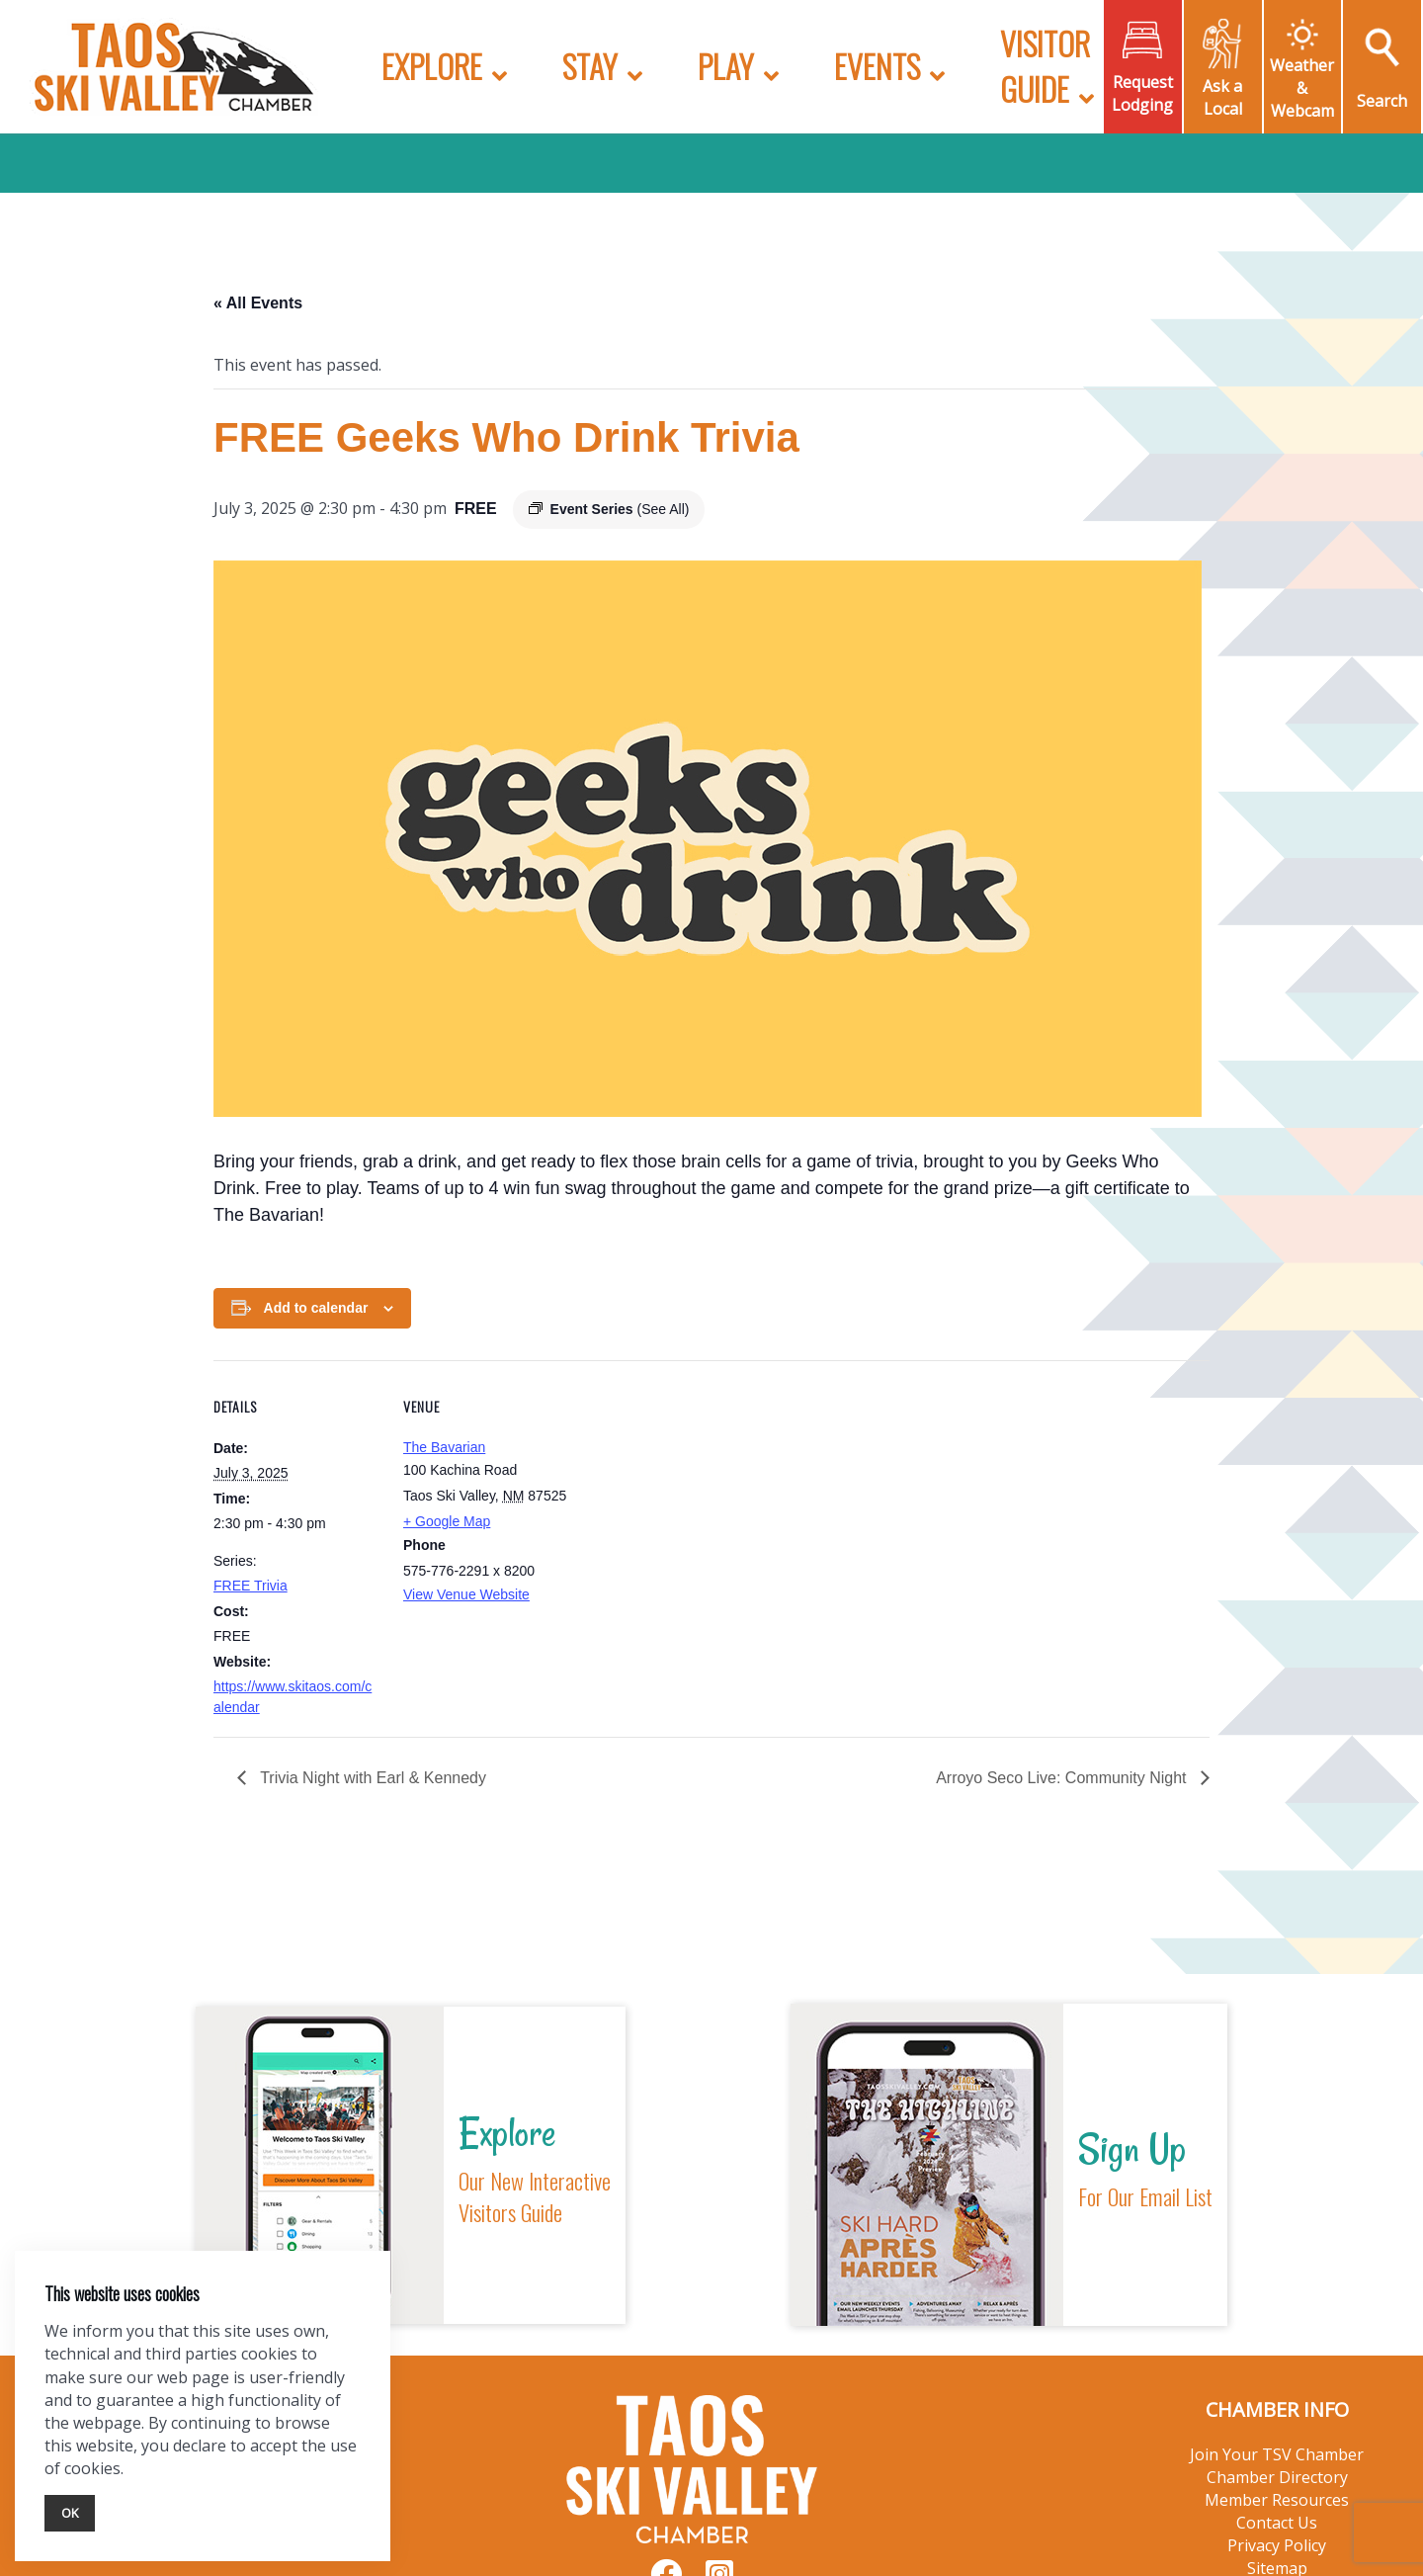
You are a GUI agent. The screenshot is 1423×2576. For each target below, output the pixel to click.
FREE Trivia (250, 1585)
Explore (431, 66)
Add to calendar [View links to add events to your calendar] (316, 1308)
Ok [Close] (69, 2513)
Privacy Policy (1276, 2545)
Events (877, 66)
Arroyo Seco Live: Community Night (1063, 1777)
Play (726, 66)
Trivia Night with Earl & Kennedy (371, 1777)
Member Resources (1277, 2500)
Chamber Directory (1277, 2477)
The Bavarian (444, 1447)
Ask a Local (1222, 97)
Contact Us (1276, 2522)
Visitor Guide (1045, 66)
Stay (590, 66)
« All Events (257, 303)
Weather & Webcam (1302, 88)
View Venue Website (466, 1594)
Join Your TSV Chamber (1277, 2454)
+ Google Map (446, 1521)
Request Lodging (1142, 93)
